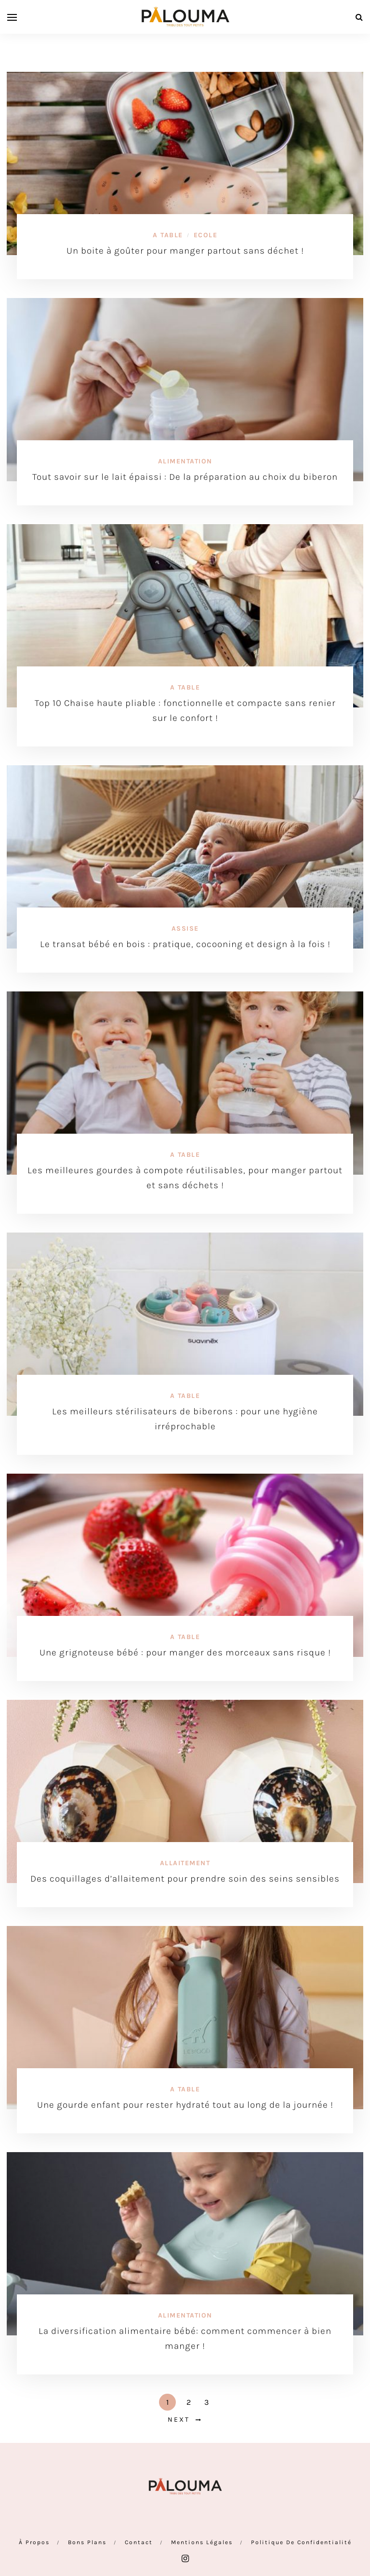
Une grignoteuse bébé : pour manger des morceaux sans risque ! (185, 1652)
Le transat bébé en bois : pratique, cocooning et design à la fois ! (185, 944)
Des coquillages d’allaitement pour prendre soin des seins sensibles (185, 1878)
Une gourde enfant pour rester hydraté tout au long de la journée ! (185, 2105)
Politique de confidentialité (301, 2542)
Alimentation (185, 461)
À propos (34, 2542)
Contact (139, 2542)
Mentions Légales (202, 2542)
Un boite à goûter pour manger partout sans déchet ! (185, 250)
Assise (185, 928)
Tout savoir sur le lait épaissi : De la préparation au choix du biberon (185, 477)
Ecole (206, 235)
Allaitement (185, 1863)
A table (168, 235)
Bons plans (87, 2542)
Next (179, 2419)
